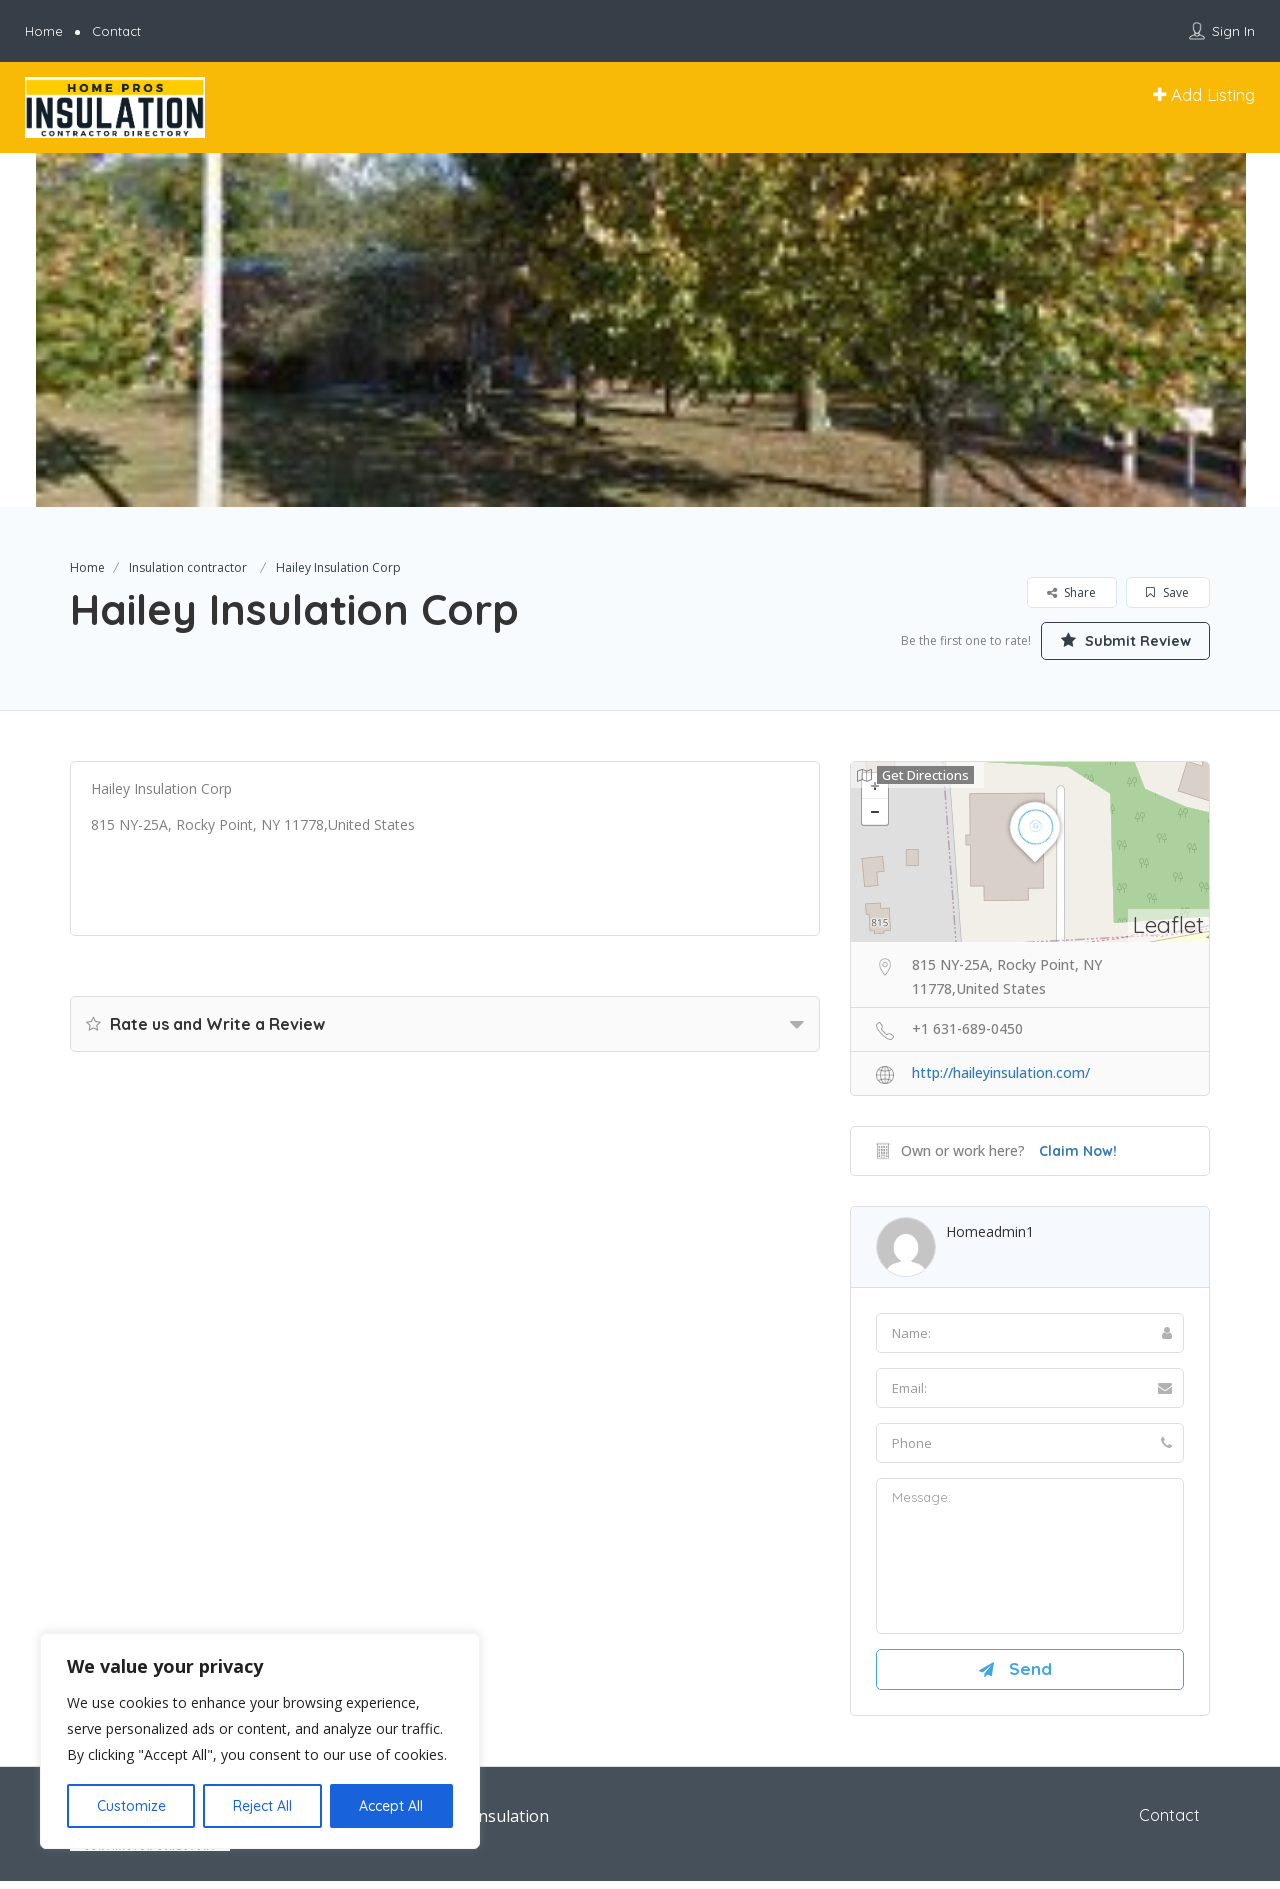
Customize (131, 1806)
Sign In (1233, 31)
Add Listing (1204, 94)
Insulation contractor (188, 567)
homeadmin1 (990, 1232)
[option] (640, 330)
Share (1071, 592)
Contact (116, 31)
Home (44, 31)
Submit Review (1115, 639)
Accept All (391, 1806)
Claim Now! (1078, 1152)
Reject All (262, 1806)
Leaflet (1168, 925)
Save (1167, 592)
